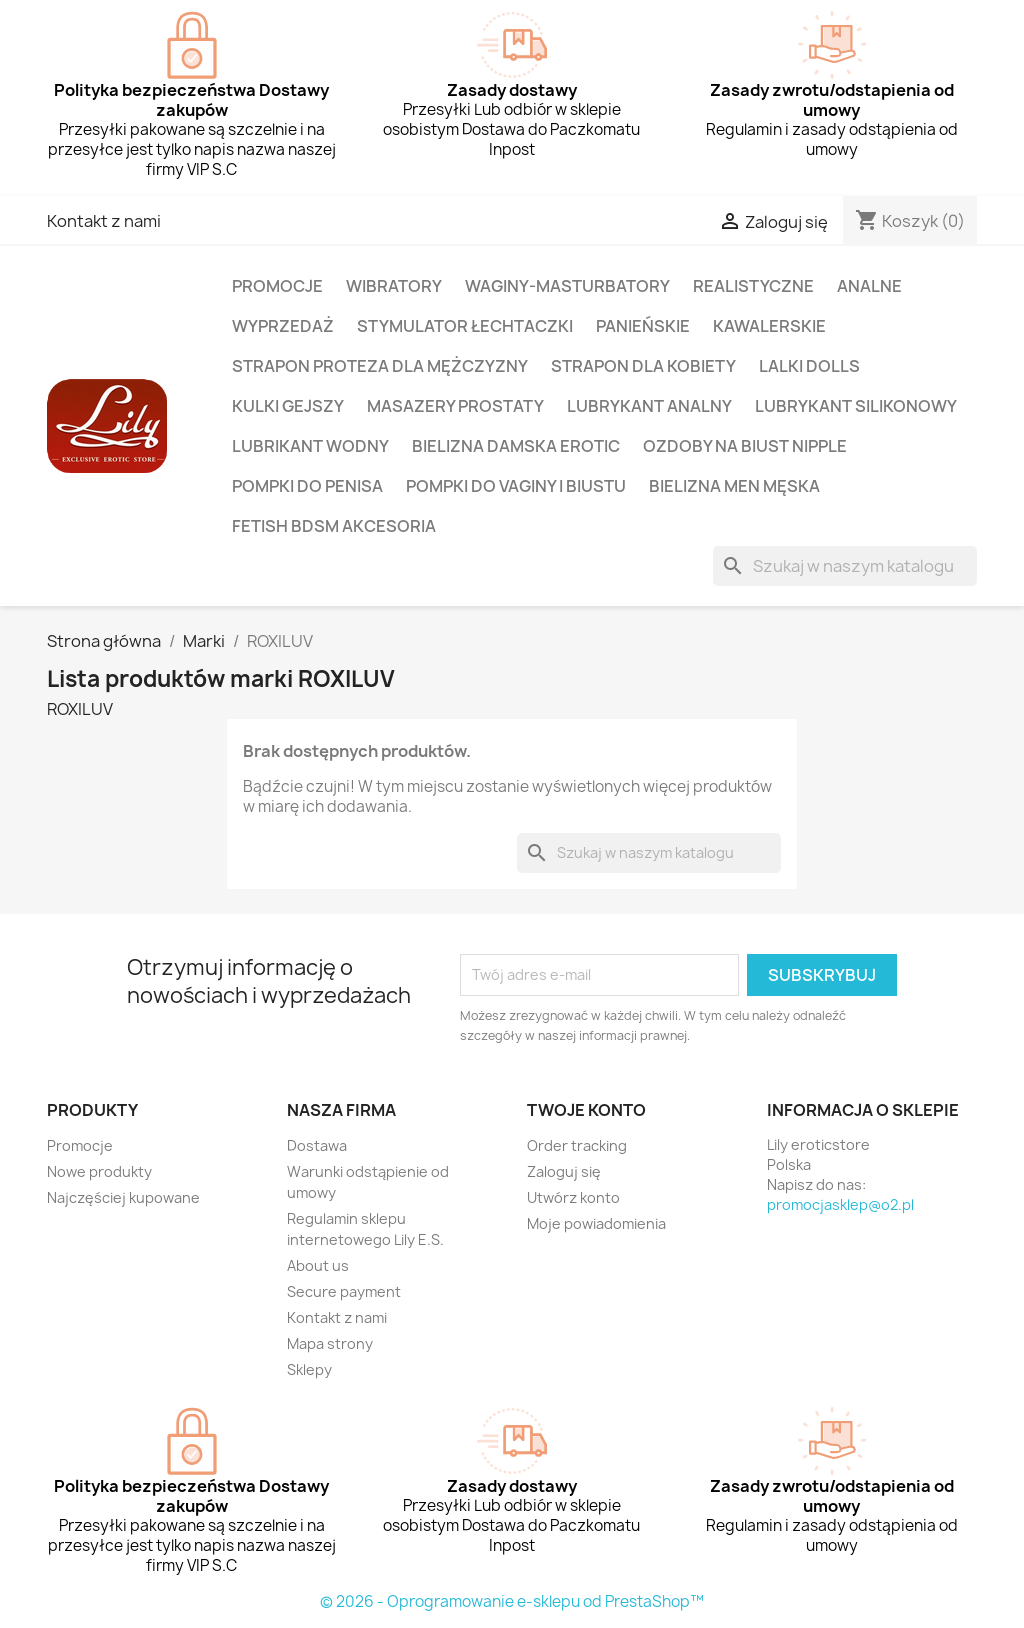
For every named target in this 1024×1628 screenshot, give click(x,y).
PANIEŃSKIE (643, 326)
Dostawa (317, 1145)
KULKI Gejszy (288, 406)
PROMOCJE (277, 286)
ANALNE (869, 286)
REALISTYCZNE (753, 286)
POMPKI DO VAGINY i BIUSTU (516, 486)
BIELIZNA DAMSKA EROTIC (516, 446)
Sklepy (309, 1369)
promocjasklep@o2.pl (840, 1204)
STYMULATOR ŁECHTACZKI (465, 326)
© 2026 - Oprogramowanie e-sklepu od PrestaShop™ (512, 1601)
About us (318, 1265)
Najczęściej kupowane (123, 1197)
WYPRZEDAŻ (283, 326)
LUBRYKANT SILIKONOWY (856, 406)
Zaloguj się (564, 1171)
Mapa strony (330, 1343)
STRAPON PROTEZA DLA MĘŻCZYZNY (380, 366)
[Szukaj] (845, 566)
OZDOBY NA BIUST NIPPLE (745, 446)
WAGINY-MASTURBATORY (567, 286)
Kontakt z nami (104, 221)
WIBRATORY (394, 286)
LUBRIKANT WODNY (310, 446)
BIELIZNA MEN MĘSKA (734, 486)
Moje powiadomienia (596, 1223)
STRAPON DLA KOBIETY (643, 366)
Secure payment (344, 1291)
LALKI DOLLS (809, 366)
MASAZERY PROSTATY (455, 406)
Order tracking (577, 1145)
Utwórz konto (573, 1197)
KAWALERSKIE (769, 326)
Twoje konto (586, 1110)
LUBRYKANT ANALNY (649, 406)
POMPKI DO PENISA (307, 486)
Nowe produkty (99, 1171)
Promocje (80, 1145)
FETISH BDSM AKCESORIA (334, 526)
